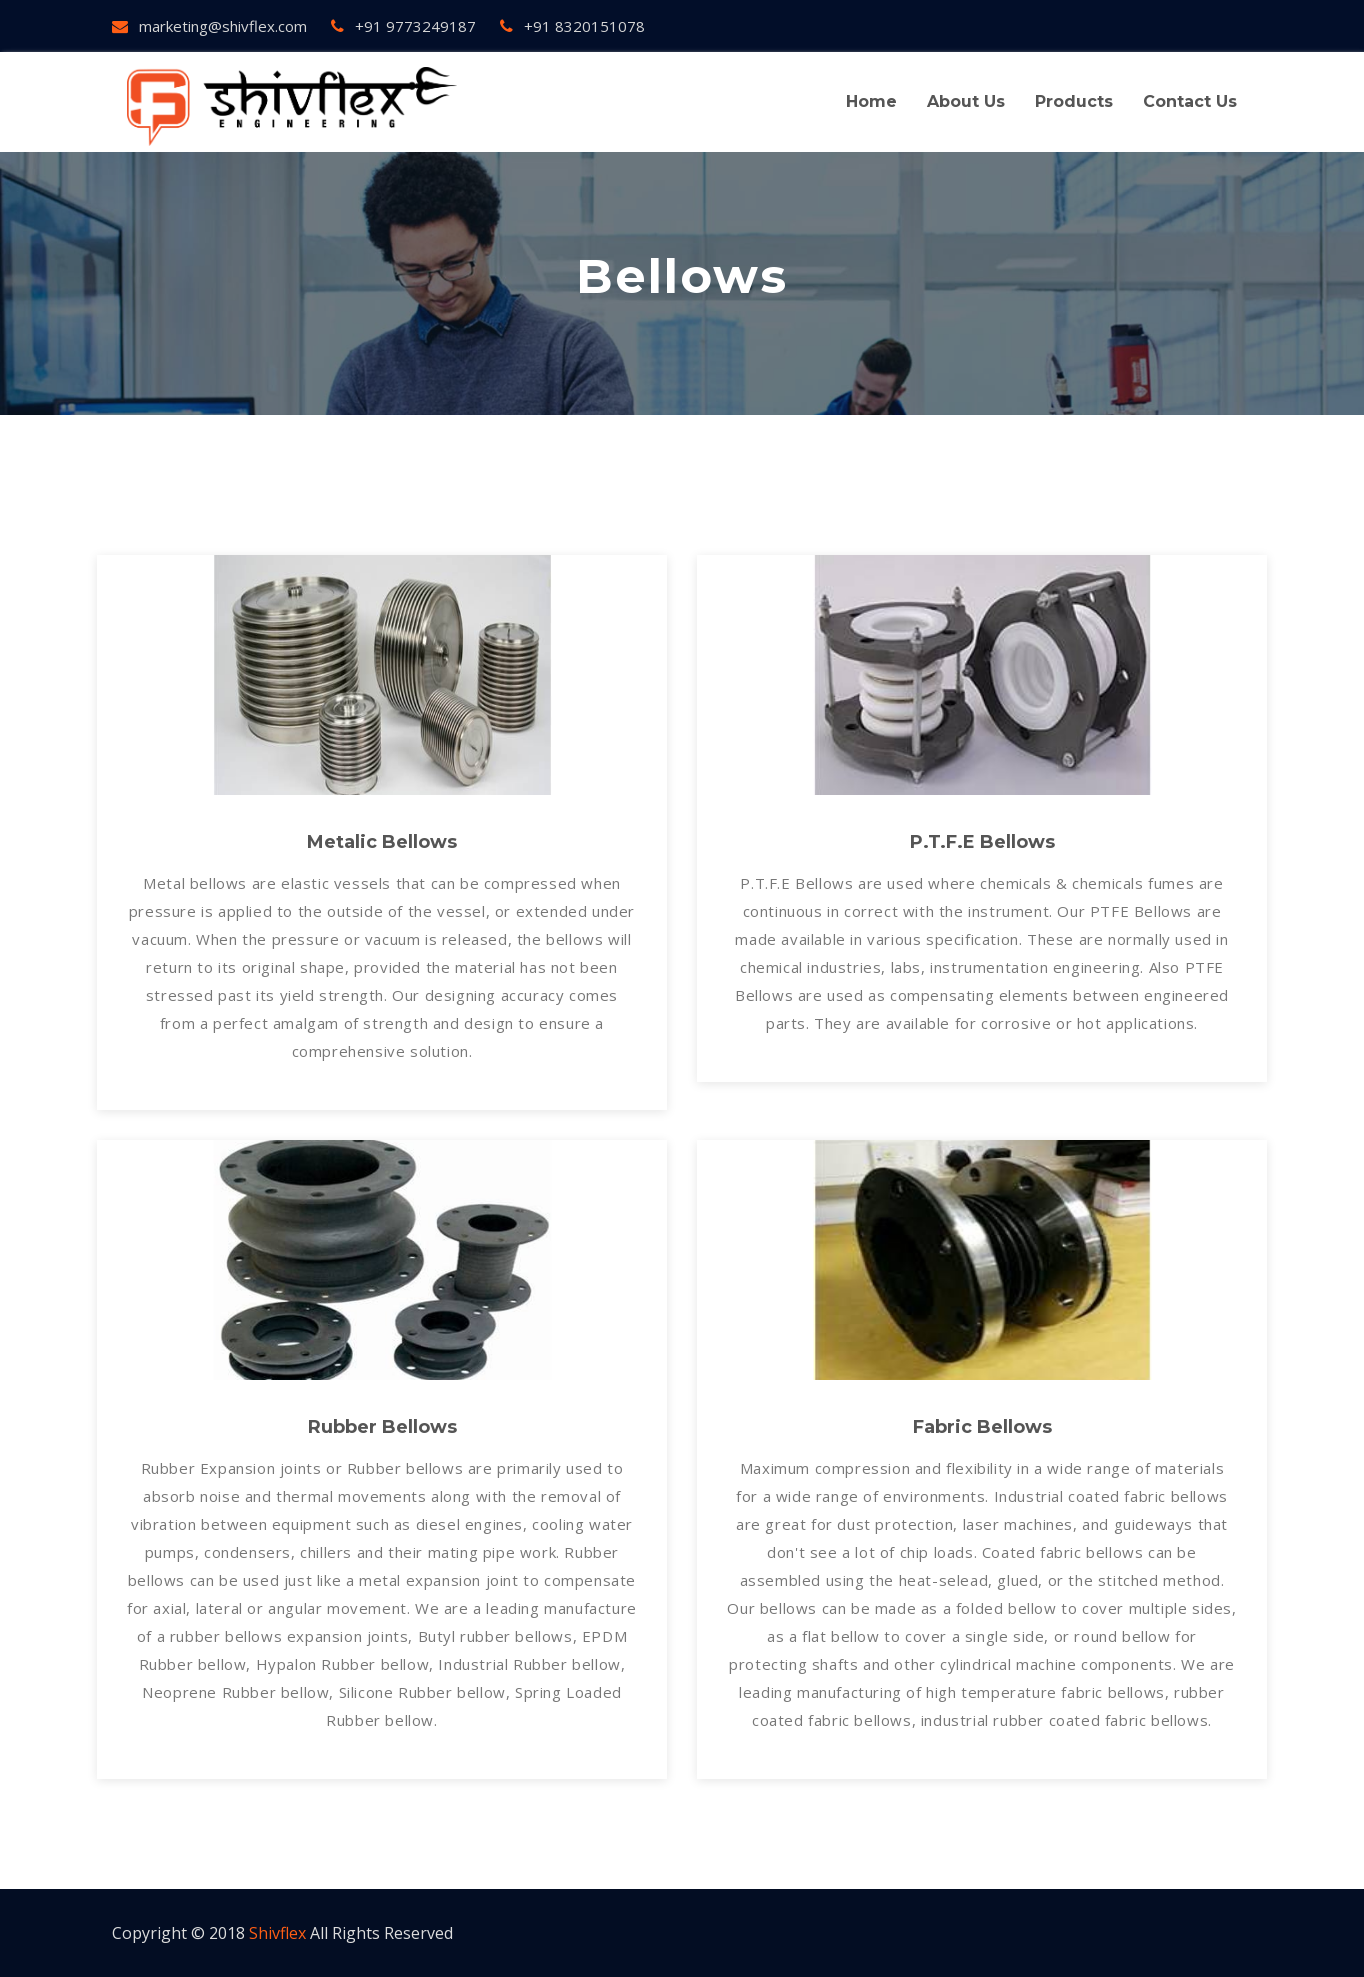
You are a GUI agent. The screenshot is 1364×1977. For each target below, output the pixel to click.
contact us (1190, 101)
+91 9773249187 (403, 26)
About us (966, 101)
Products (1074, 101)
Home (871, 101)
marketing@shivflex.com (209, 26)
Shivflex (277, 1933)
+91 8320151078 (572, 26)
